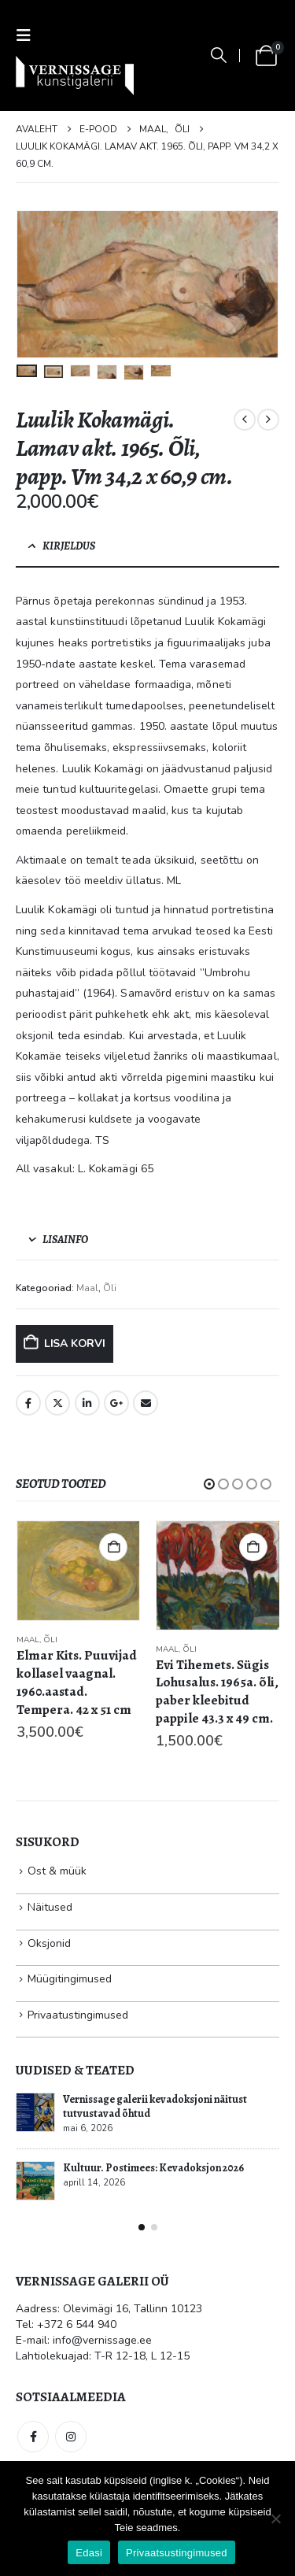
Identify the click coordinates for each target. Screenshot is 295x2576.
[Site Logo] (75, 75)
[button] (28, 36)
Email (145, 1403)
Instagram (71, 2436)
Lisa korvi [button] (113, 1547)
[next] (268, 420)
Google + (116, 1403)
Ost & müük (57, 1871)
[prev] (245, 420)
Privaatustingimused (78, 2015)
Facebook (28, 1403)
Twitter (57, 1403)
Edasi (89, 2553)
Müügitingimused (70, 1978)
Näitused (50, 1907)
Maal (87, 1288)
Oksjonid (49, 1943)
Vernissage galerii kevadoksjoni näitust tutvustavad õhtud (155, 2106)
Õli (109, 1288)
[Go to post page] (35, 2112)
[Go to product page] (78, 1570)
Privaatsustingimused (176, 2553)
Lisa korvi (74, 1343)
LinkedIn (87, 1403)
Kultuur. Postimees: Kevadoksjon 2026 (153, 2167)
